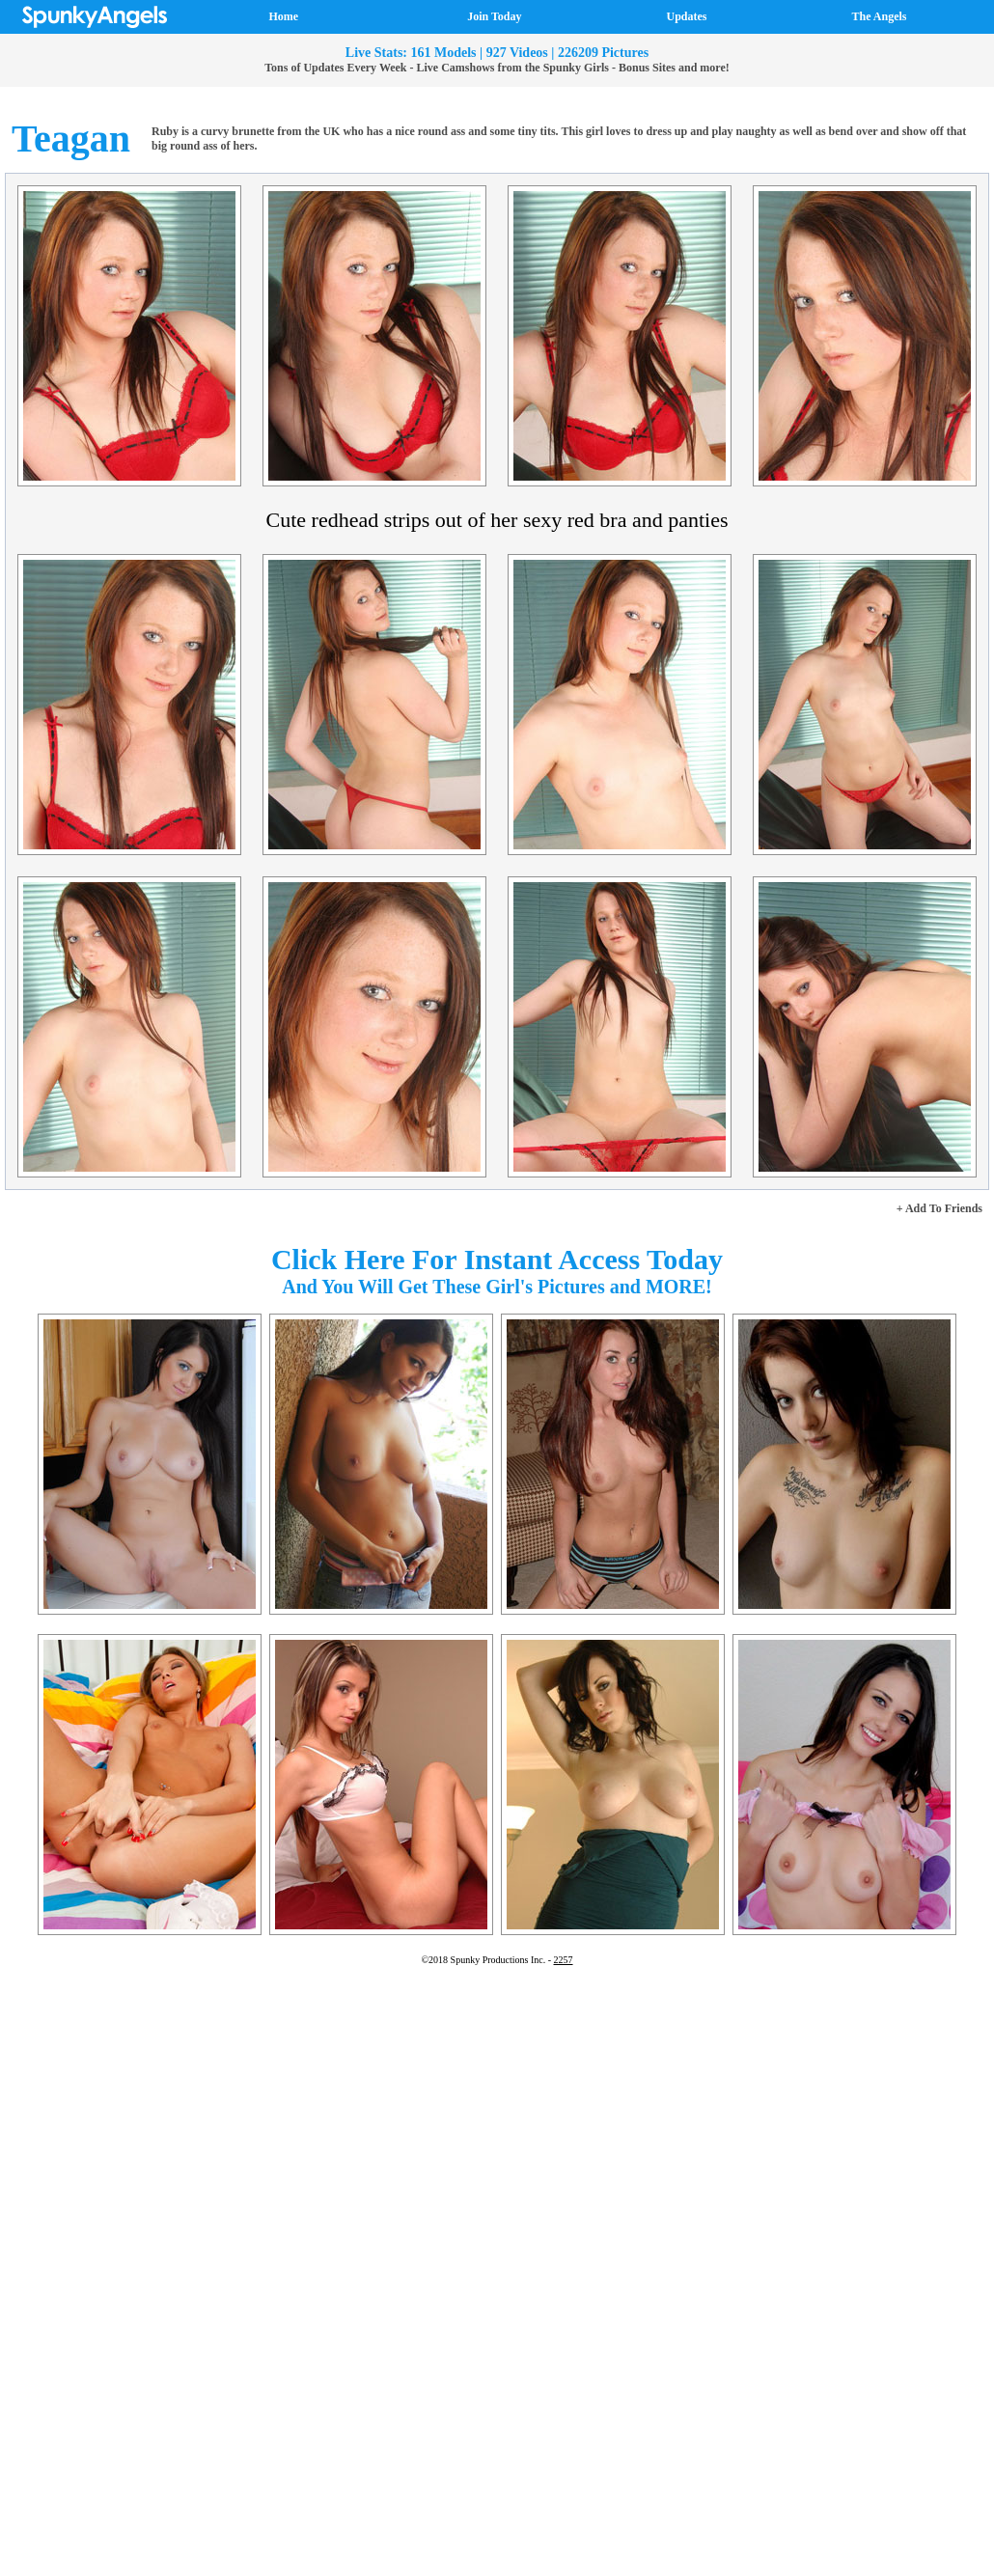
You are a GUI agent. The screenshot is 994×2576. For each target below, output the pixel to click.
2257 (563, 1959)
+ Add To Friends (939, 1208)
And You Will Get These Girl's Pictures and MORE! (497, 1286)
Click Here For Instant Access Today (497, 1259)
